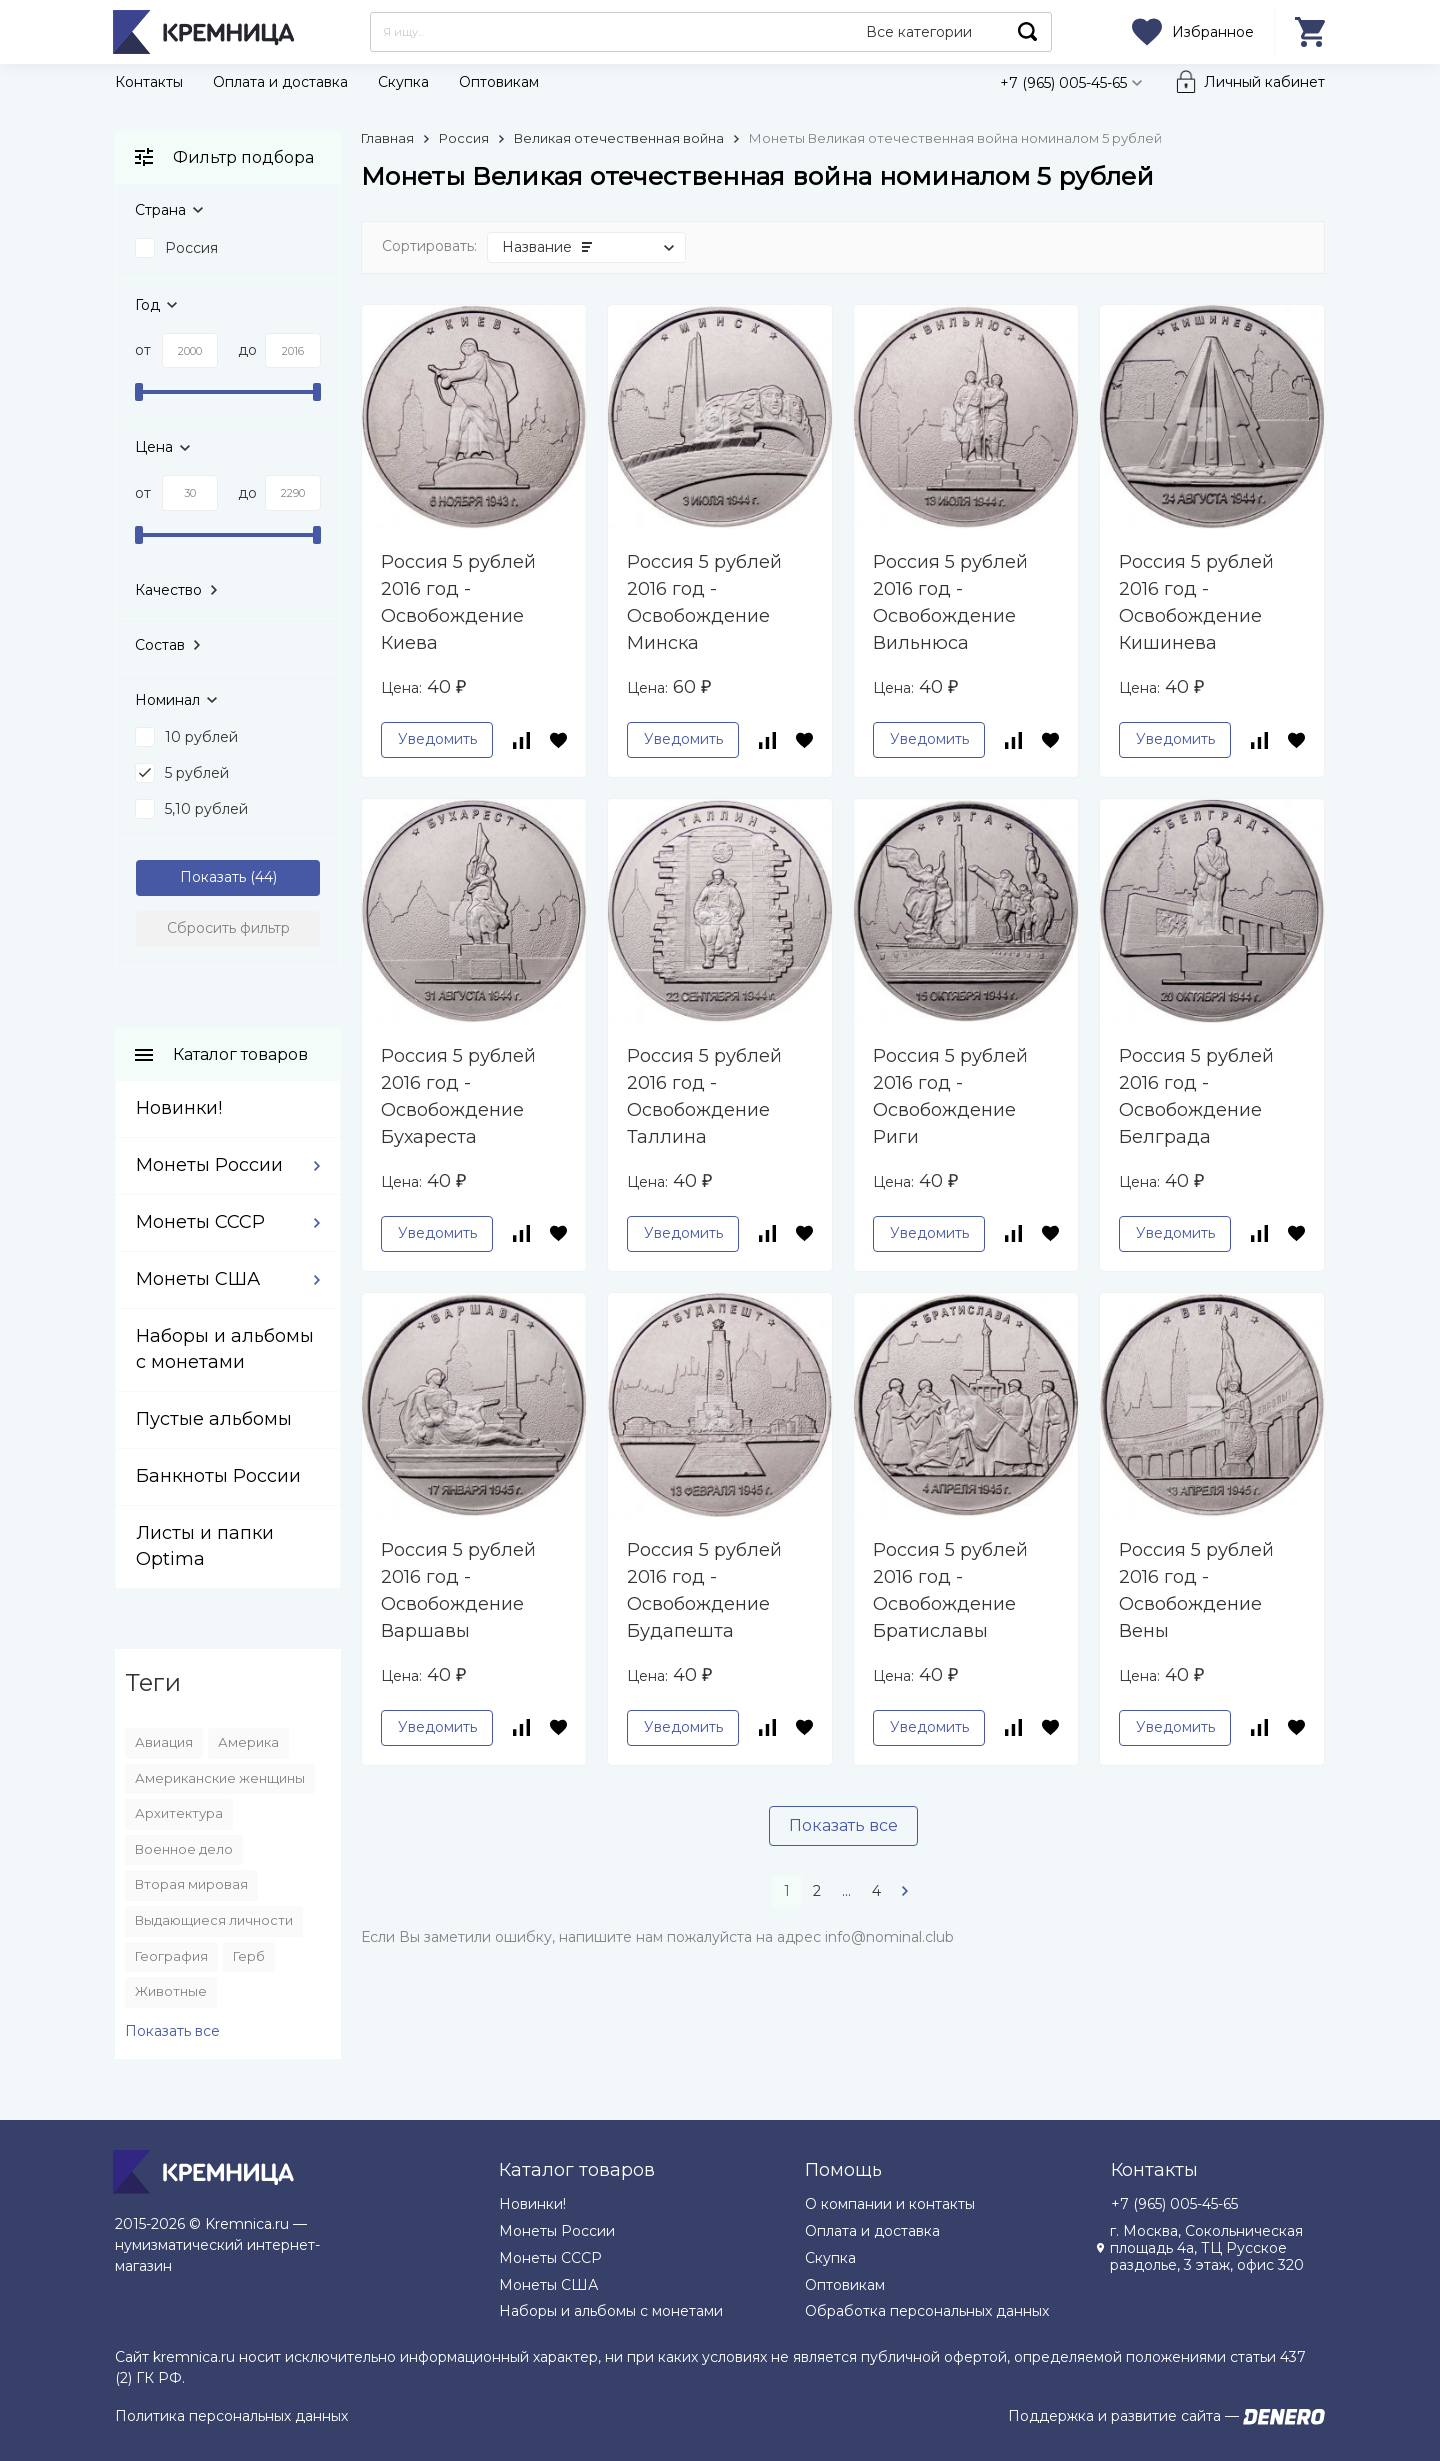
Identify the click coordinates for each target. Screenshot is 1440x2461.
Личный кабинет (1264, 82)
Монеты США (198, 1279)
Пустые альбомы (214, 1419)
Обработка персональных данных (927, 2311)
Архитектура (179, 1813)
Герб (249, 1956)
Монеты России (209, 1165)
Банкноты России (218, 1476)
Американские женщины (220, 1778)
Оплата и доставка (280, 82)
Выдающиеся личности (214, 1920)
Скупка (403, 82)
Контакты (149, 82)
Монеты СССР (200, 1222)
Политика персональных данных (231, 2416)
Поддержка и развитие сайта (1114, 2416)
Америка (248, 1742)
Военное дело (184, 1849)
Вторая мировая (191, 1884)
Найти (1028, 32)
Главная (387, 138)
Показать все (843, 1825)
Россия (464, 138)
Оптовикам (499, 82)
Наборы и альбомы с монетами (611, 2311)
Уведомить (437, 739)
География (171, 1956)
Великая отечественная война (619, 138)
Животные (171, 1991)
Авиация (164, 1742)
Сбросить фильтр (228, 928)
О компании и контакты (890, 2204)
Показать (213, 877)
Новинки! (179, 1108)
